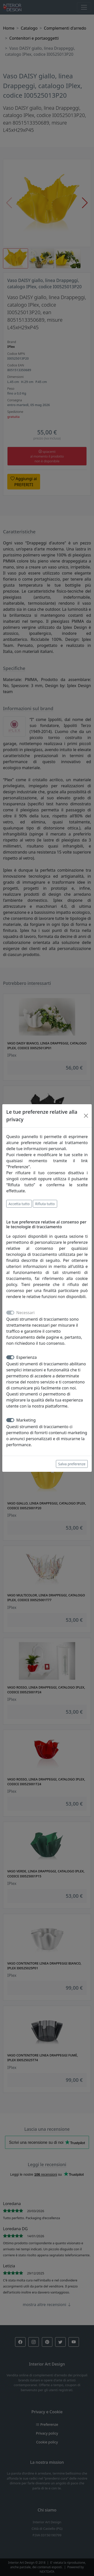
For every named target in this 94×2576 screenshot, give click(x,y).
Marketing (26, 1420)
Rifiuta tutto (45, 1203)
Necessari (25, 1312)
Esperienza (26, 1357)
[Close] (86, 1116)
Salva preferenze (71, 1464)
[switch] (10, 1357)
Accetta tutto (19, 1203)
